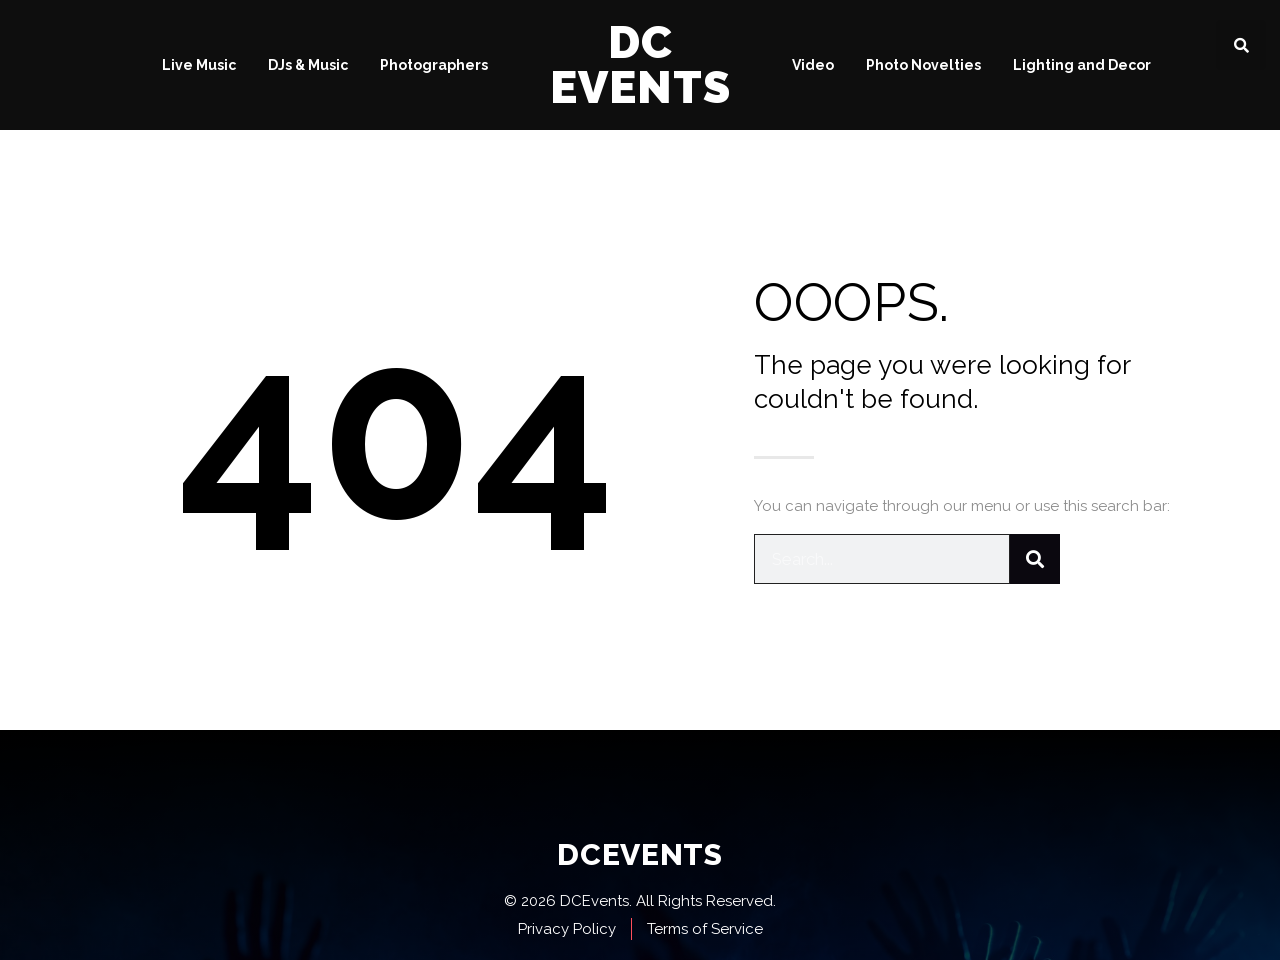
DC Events (640, 65)
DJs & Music (308, 65)
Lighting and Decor (1082, 65)
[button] (1241, 45)
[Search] (1035, 559)
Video (813, 65)
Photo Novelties (923, 65)
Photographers (434, 65)
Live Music (199, 65)
